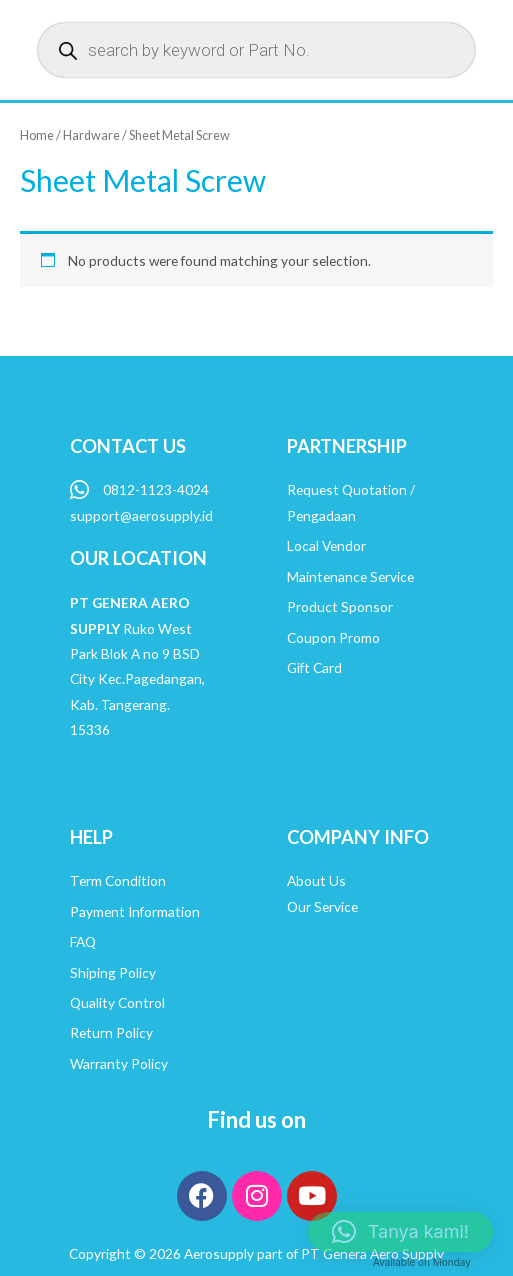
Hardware (91, 135)
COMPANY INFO (358, 837)
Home (37, 135)
